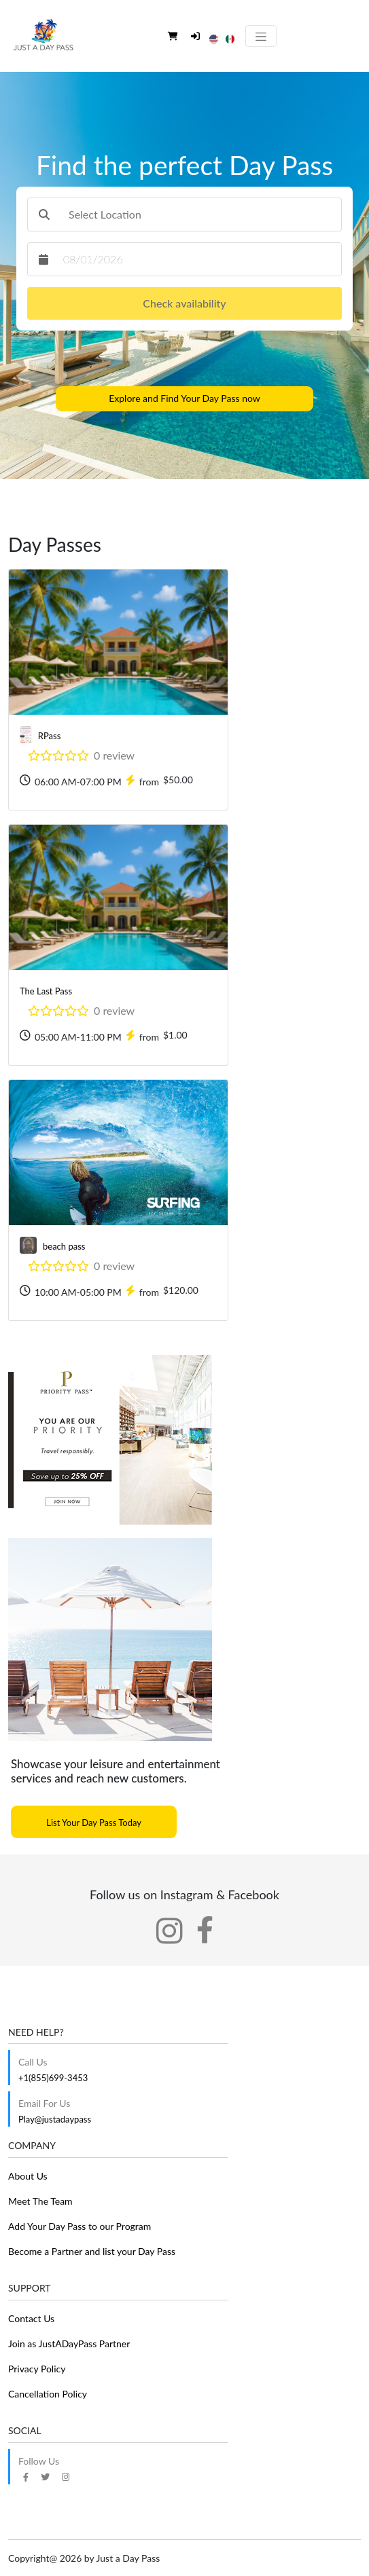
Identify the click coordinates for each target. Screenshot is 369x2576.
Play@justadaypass (54, 2119)
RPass (49, 735)
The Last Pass (46, 991)
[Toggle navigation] (261, 36)
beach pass (64, 1246)
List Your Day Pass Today (93, 1822)
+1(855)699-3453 (53, 2077)
